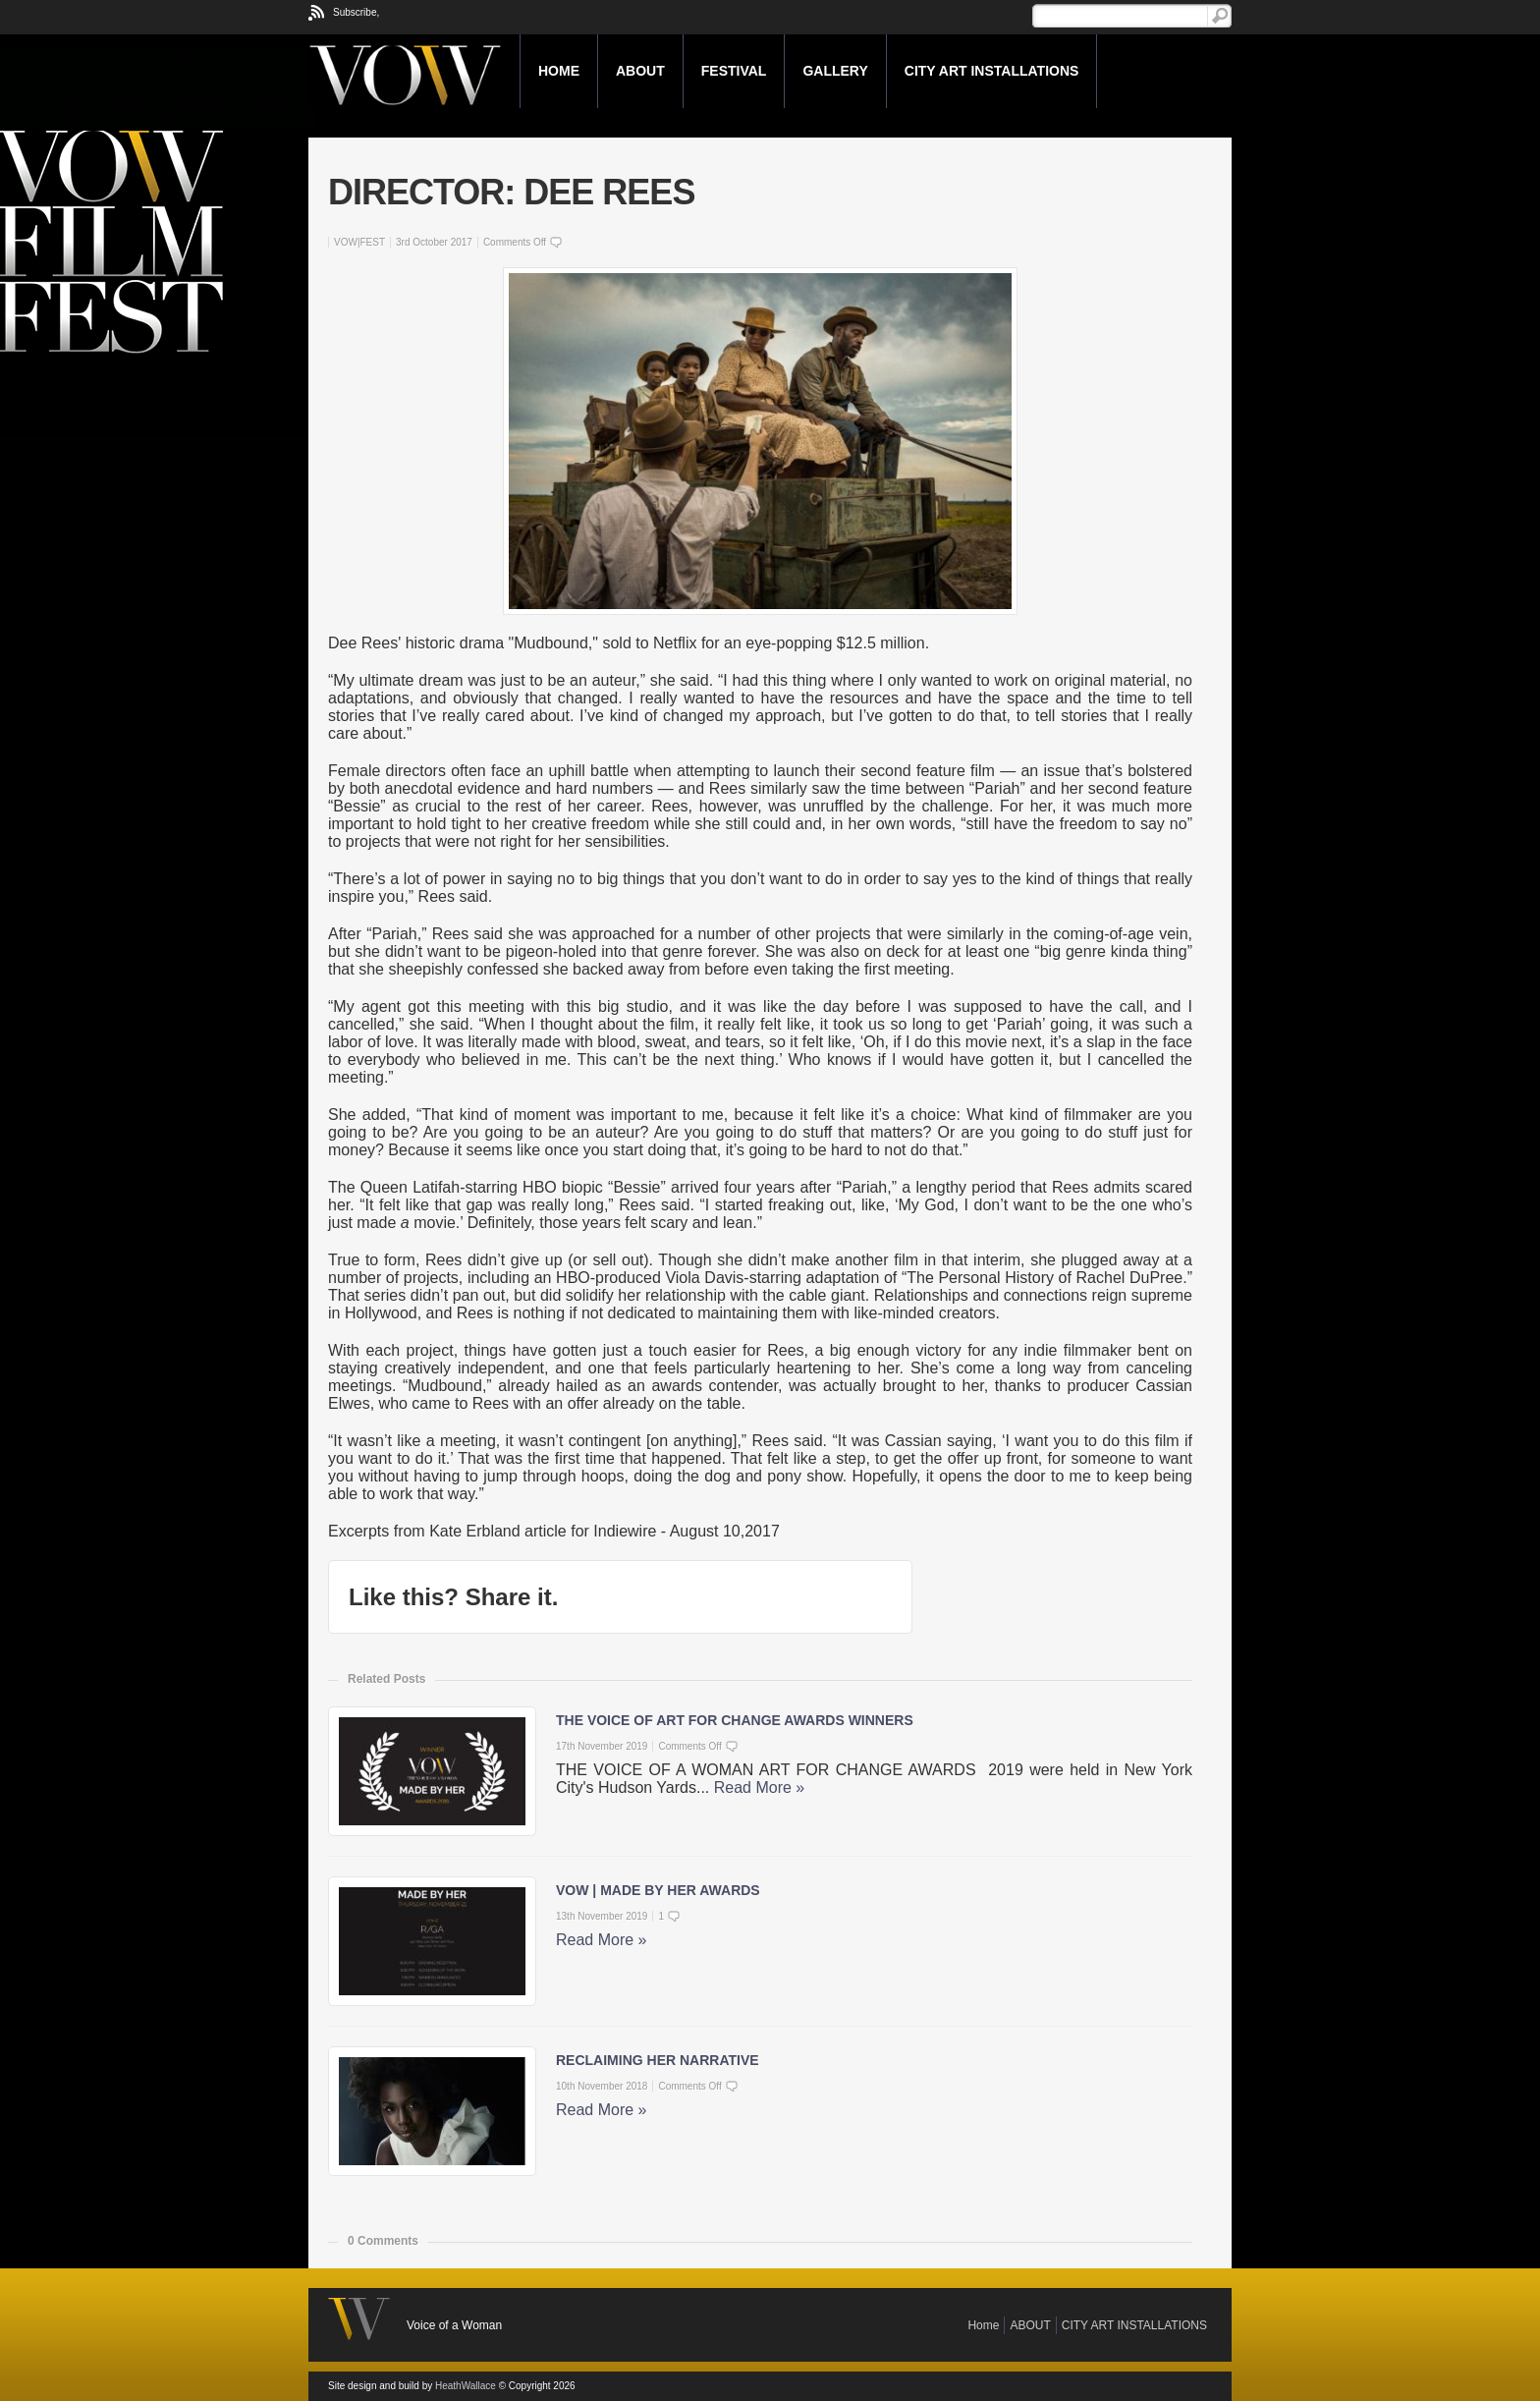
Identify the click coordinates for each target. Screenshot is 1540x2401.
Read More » (759, 1787)
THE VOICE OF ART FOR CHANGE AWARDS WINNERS (734, 1720)
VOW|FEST (359, 242)
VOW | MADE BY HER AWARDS (658, 1890)
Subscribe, (356, 12)
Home (558, 71)
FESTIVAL (734, 71)
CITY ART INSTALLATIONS (992, 71)
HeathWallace (465, 2385)
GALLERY (834, 71)
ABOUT (640, 71)
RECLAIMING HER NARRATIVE (657, 2060)
